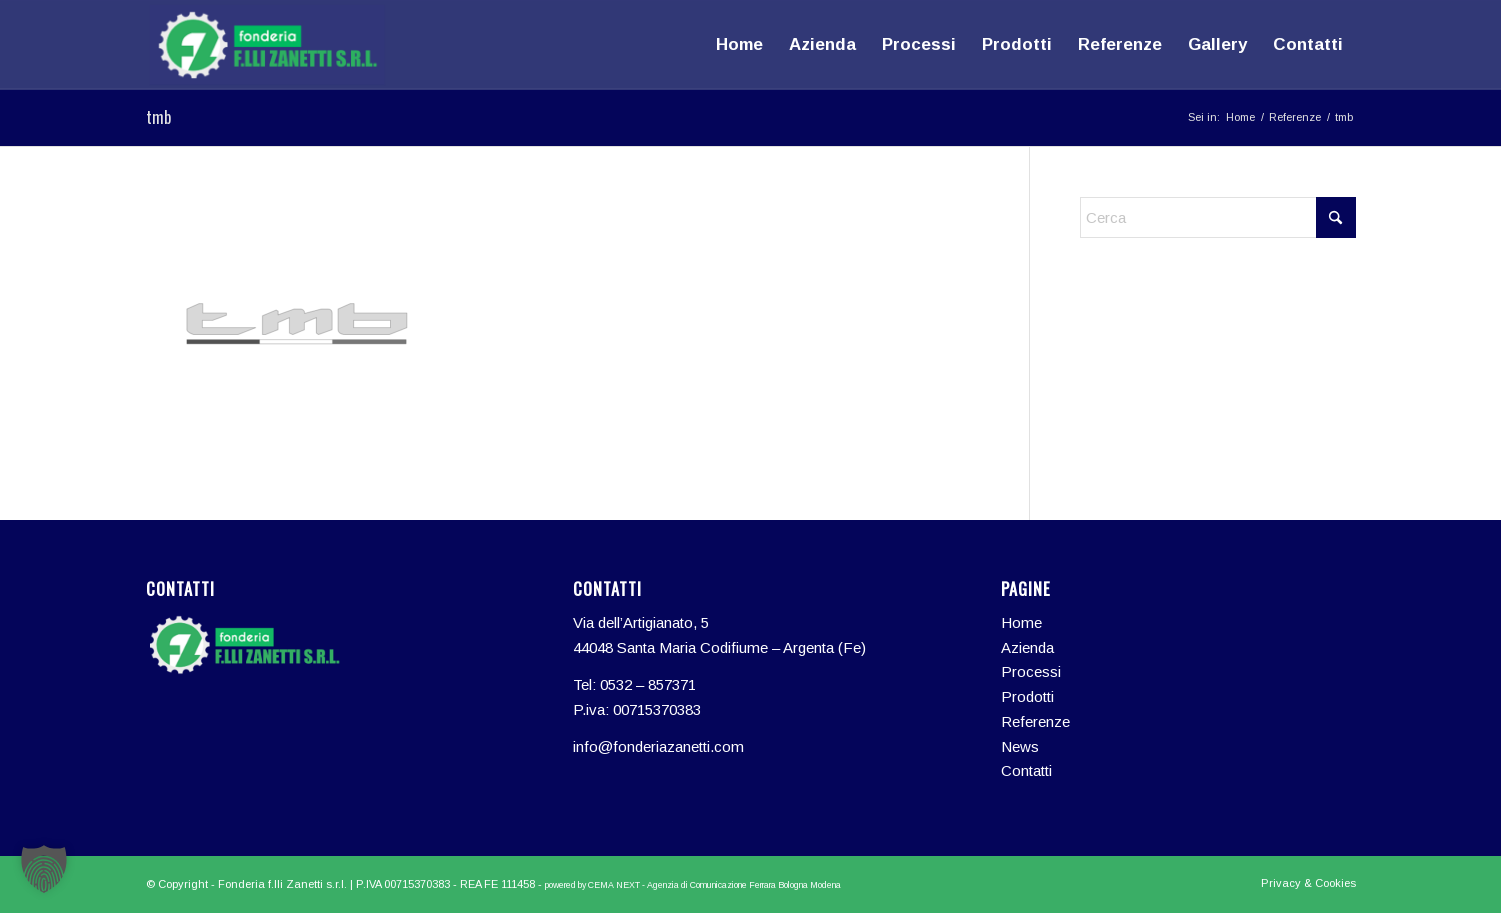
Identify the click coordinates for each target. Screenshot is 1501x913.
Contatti (1026, 770)
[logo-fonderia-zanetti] (268, 45)
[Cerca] (1218, 217)
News (1020, 746)
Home (1021, 622)
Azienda (1027, 647)
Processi (1031, 671)
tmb (158, 117)
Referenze (1035, 721)
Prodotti (1027, 696)
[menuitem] (739, 45)
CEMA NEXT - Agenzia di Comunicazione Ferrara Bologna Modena (714, 885)
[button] (44, 869)
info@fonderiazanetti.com (658, 746)
